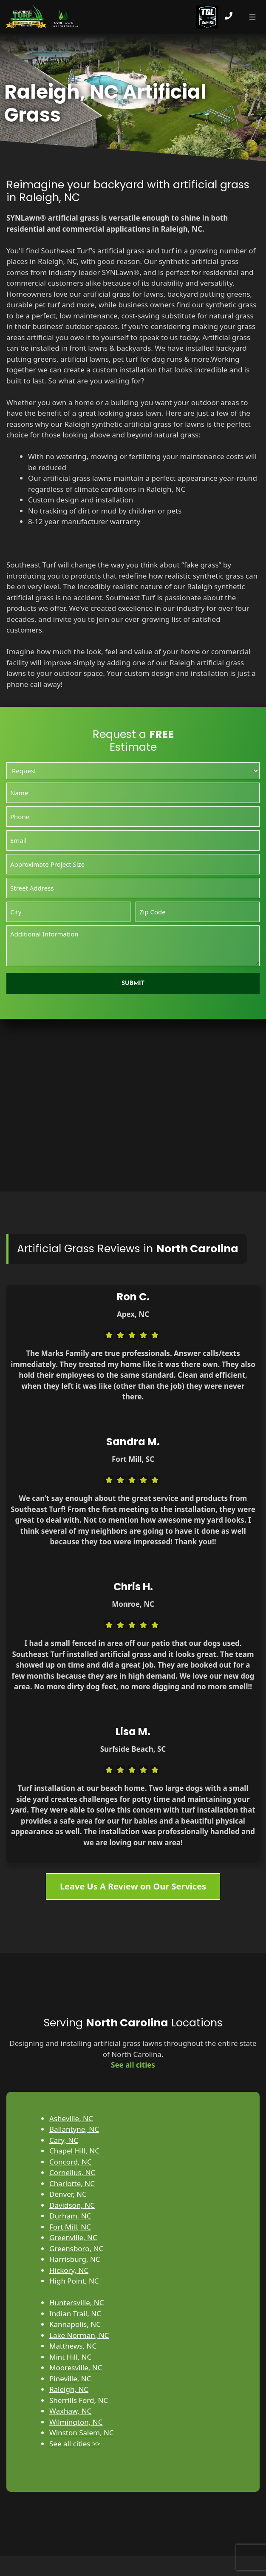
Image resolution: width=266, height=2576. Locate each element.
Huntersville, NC (76, 2302)
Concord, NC (70, 2162)
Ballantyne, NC (74, 2129)
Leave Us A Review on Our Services (133, 1886)
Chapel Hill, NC (74, 2151)
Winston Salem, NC (81, 2432)
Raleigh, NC (68, 2389)
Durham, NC (70, 2216)
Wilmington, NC (75, 2422)
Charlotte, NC (72, 2183)
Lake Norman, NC (79, 2335)
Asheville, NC (71, 2118)
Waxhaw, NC (70, 2411)
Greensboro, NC (76, 2248)
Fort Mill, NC (70, 2227)
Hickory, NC (68, 2270)
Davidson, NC (72, 2205)
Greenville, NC (73, 2237)
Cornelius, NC (72, 2172)
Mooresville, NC (75, 2367)
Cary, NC (63, 2140)
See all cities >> (74, 2443)
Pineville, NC (70, 2378)
